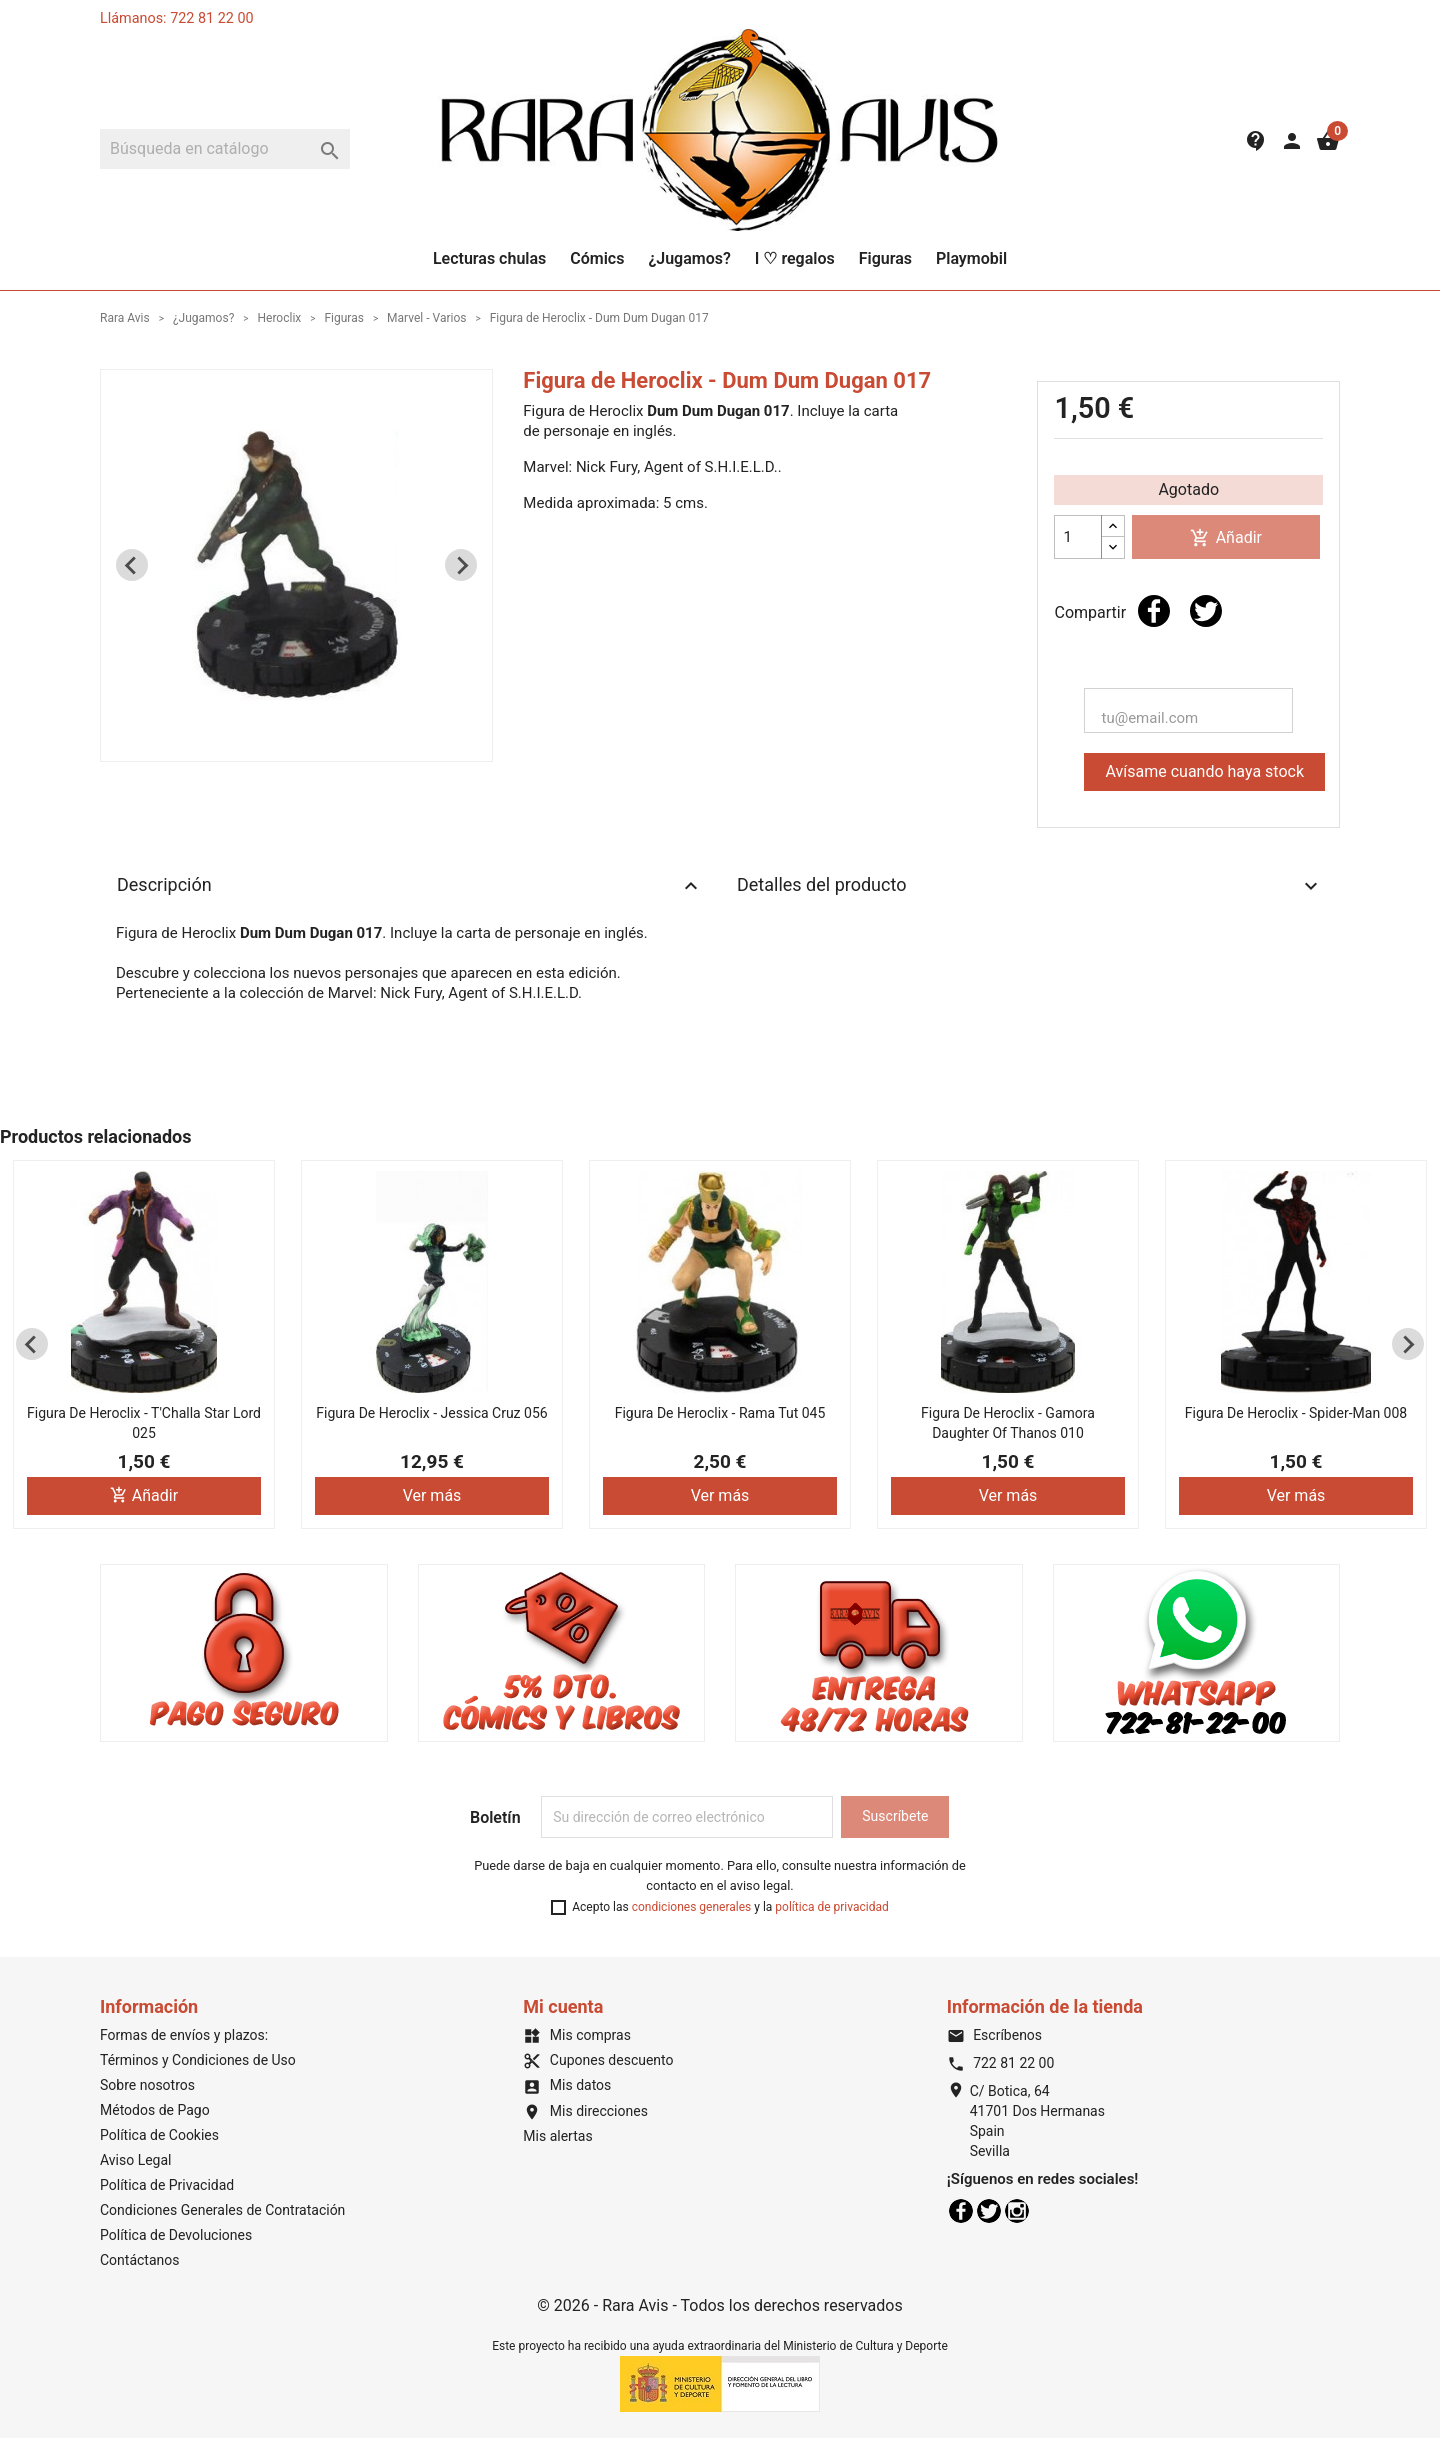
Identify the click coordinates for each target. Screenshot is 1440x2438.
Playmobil (971, 258)
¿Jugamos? (689, 258)
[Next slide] (461, 565)
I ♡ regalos (795, 258)
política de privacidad (831, 1907)
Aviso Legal (136, 2160)
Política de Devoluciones (176, 2235)
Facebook (961, 2211)
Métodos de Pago (155, 2110)
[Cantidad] (1078, 537)
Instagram (1017, 2211)
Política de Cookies (159, 2135)
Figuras (885, 258)
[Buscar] (225, 149)
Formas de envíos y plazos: (184, 2035)
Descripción (410, 886)
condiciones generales (692, 1907)
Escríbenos (994, 2035)
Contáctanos (140, 2260)
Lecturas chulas (489, 258)
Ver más (432, 1495)
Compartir (1154, 611)
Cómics (597, 258)
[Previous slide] (132, 565)
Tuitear (1206, 611)
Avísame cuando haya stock (1204, 771)
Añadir (1226, 538)
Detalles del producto (1030, 886)
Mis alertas (557, 2136)
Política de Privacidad (167, 2185)
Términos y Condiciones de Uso (198, 2060)
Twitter (989, 2211)
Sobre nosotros (147, 2085)
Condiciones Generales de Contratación (222, 2210)
